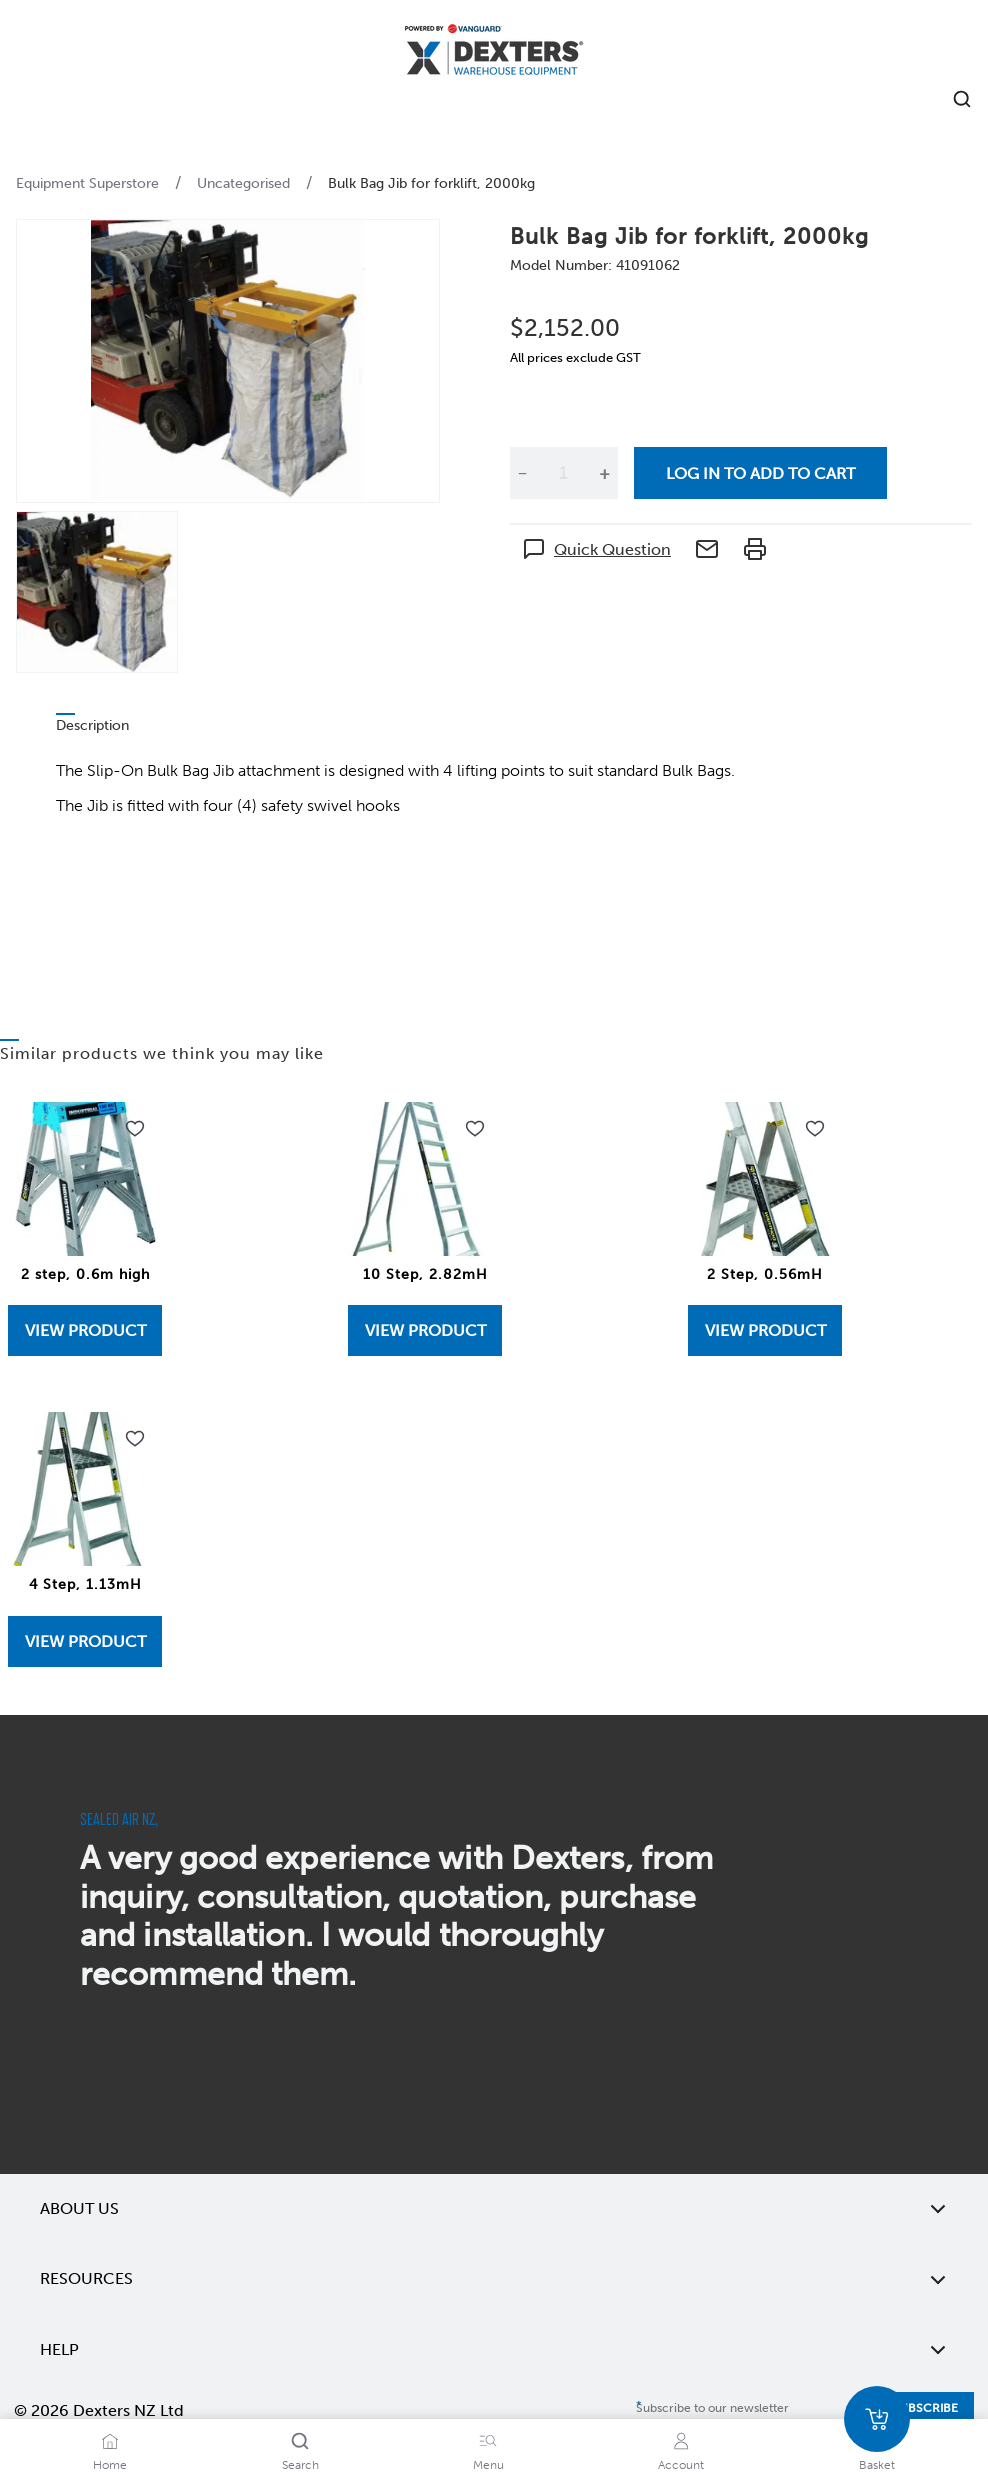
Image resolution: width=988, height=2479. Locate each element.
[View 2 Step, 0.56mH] (765, 1330)
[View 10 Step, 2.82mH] (425, 1330)
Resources (494, 2279)
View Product (85, 1330)
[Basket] (877, 2419)
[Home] (494, 52)
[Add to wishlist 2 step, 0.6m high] (135, 1129)
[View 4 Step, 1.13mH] (85, 1641)
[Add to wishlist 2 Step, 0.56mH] (815, 1129)
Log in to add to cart (760, 473)
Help (494, 2350)
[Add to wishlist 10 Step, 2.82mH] (475, 1129)
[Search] (300, 2441)
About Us (494, 2209)
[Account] (681, 2441)
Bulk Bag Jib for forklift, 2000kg (431, 183)
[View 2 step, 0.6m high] (85, 1330)
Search (300, 2465)
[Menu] (488, 2441)
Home (110, 2465)
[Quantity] (563, 473)
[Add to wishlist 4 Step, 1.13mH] (135, 1439)
